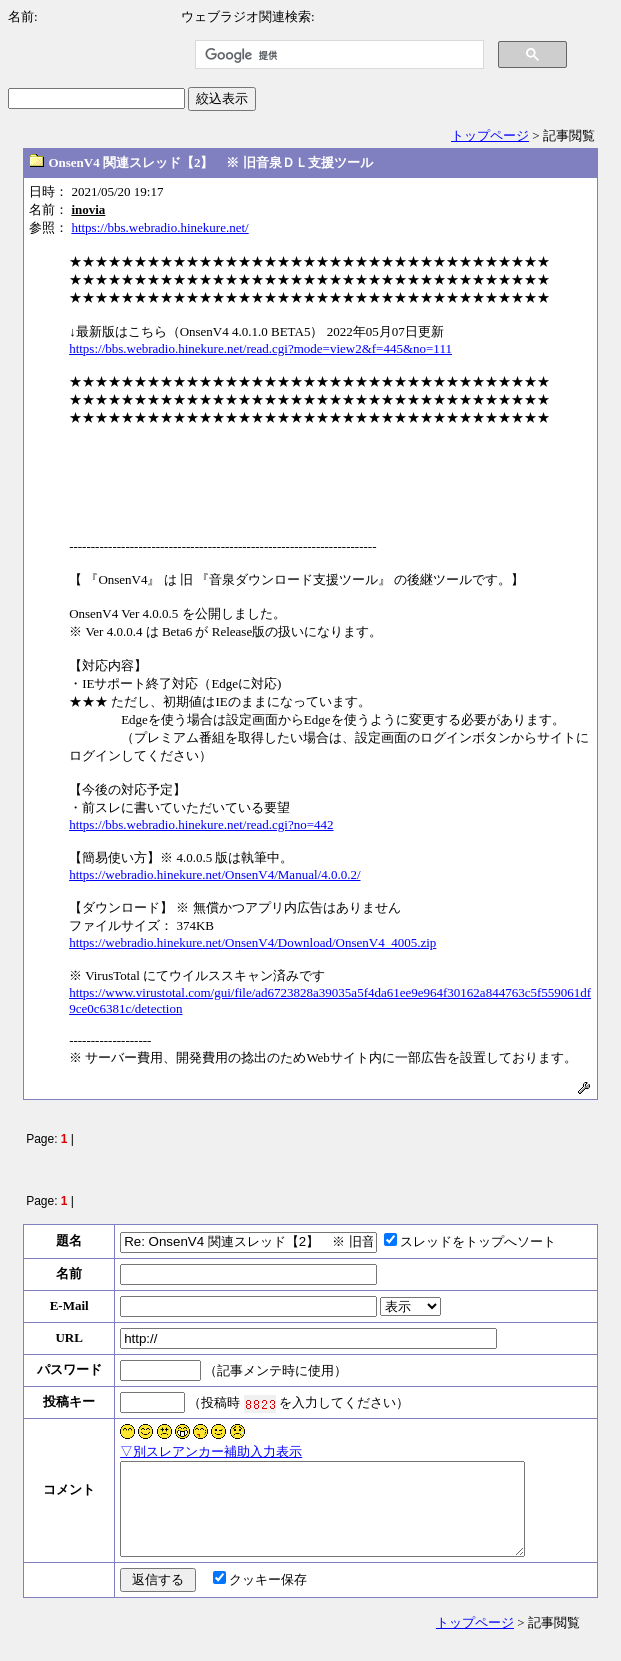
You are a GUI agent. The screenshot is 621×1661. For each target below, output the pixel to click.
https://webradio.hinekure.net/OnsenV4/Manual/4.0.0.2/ (214, 874)
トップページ (490, 135)
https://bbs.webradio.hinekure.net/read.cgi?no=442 (201, 824)
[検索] (337, 55)
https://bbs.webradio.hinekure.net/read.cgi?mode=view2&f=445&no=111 (260, 348)
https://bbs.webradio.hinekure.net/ (159, 227)
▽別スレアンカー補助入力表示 (211, 1451)
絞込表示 (222, 98)
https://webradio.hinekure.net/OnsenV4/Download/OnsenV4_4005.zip (252, 942)
